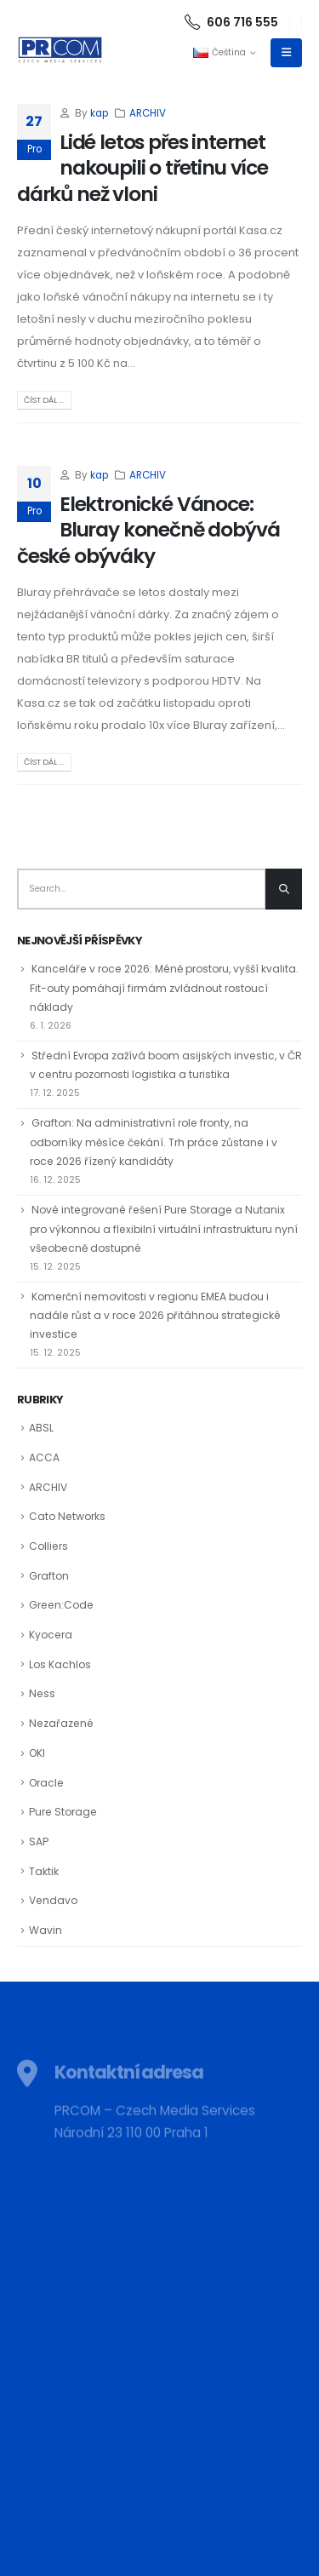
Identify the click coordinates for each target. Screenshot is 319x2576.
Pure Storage (63, 1811)
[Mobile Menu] (286, 52)
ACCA (44, 1457)
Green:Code (61, 1605)
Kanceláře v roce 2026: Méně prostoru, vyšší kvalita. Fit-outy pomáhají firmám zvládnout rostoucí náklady (164, 987)
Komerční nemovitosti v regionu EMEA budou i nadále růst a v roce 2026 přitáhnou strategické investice (155, 1315)
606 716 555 (231, 22)
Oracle (46, 1783)
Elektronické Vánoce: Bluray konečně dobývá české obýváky (148, 530)
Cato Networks (67, 1516)
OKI (37, 1753)
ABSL (41, 1427)
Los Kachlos (60, 1664)
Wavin (45, 1930)
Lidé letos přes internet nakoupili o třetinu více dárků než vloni (142, 168)
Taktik (44, 1871)
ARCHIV (147, 113)
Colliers (48, 1546)
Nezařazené (61, 1723)
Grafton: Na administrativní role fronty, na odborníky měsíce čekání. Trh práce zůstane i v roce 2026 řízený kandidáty (153, 1142)
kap (99, 113)
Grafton (49, 1576)
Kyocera (50, 1634)
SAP (38, 1841)
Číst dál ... (44, 399)
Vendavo (53, 1900)
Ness (42, 1693)
